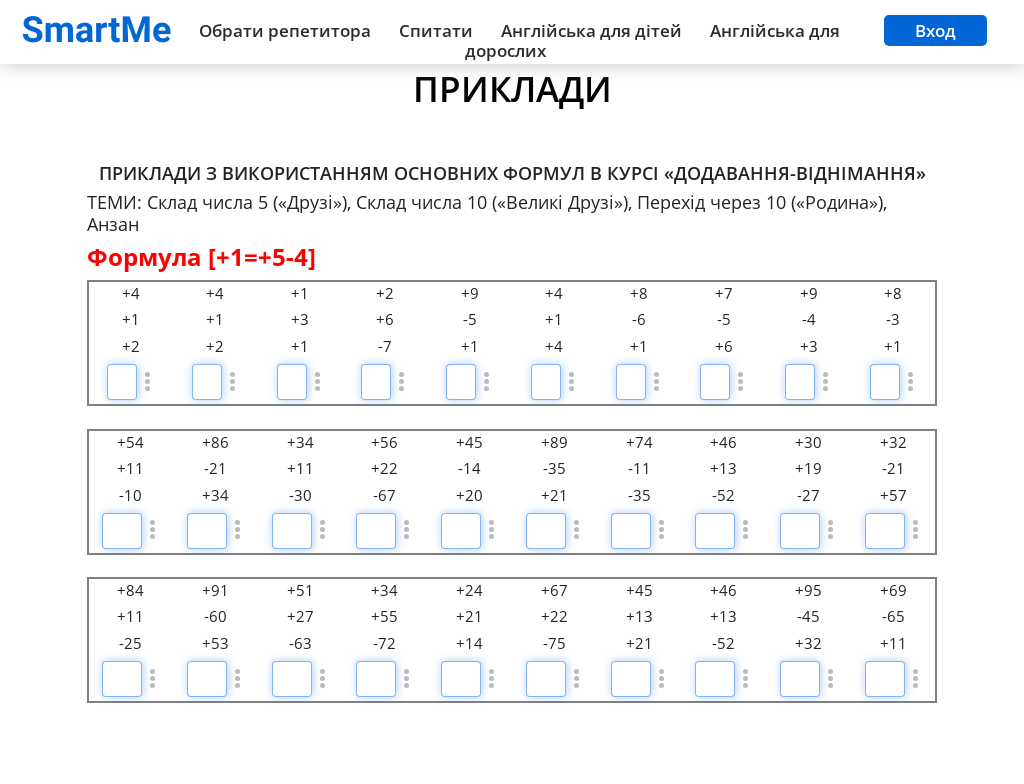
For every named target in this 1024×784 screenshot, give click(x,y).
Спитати (436, 30)
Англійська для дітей (591, 30)
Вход (935, 30)
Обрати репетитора (285, 30)
